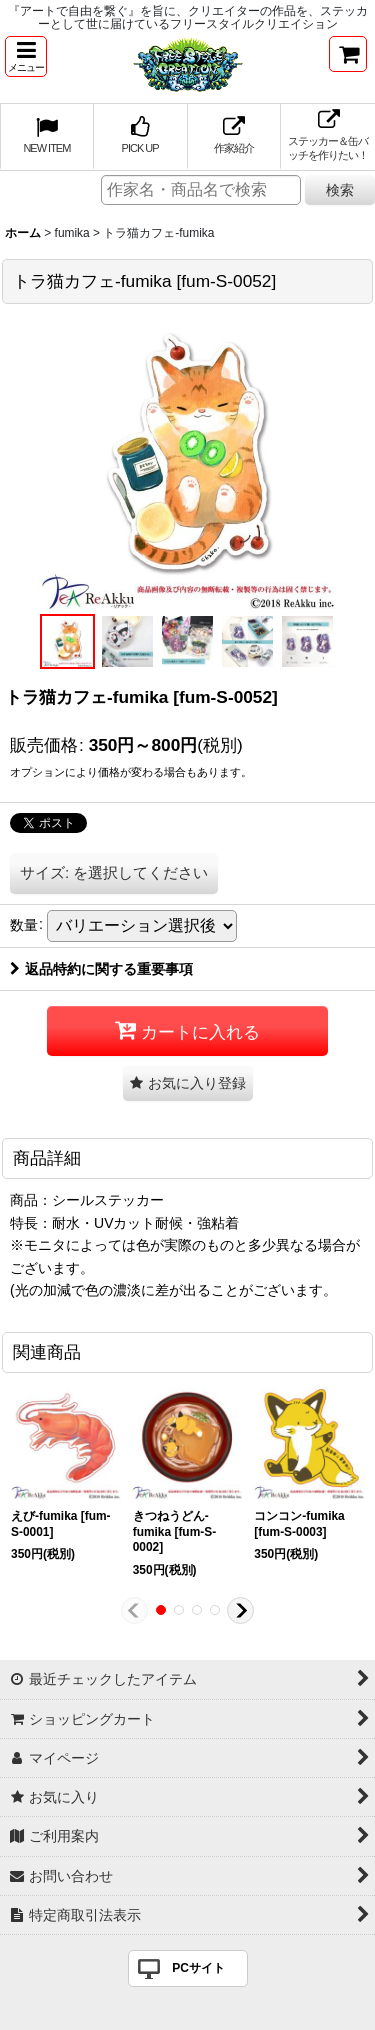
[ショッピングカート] (348, 54)
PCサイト (198, 1968)
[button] (26, 56)
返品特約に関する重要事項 (101, 969)
